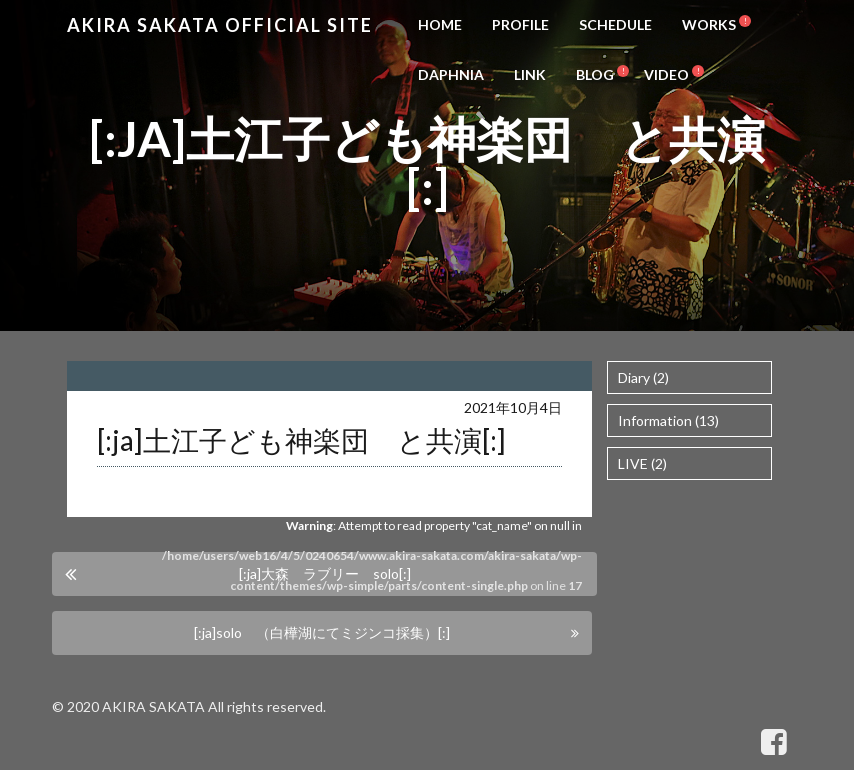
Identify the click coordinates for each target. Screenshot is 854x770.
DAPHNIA (451, 74)
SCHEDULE (615, 24)
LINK (530, 74)
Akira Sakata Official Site (220, 25)
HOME (440, 24)
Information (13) (668, 420)
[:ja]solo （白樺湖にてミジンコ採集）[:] (322, 632)
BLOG (595, 74)
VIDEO (666, 74)
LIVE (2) (642, 463)
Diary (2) (643, 377)
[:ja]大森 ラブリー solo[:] (325, 573)
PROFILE (520, 24)
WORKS (709, 24)
